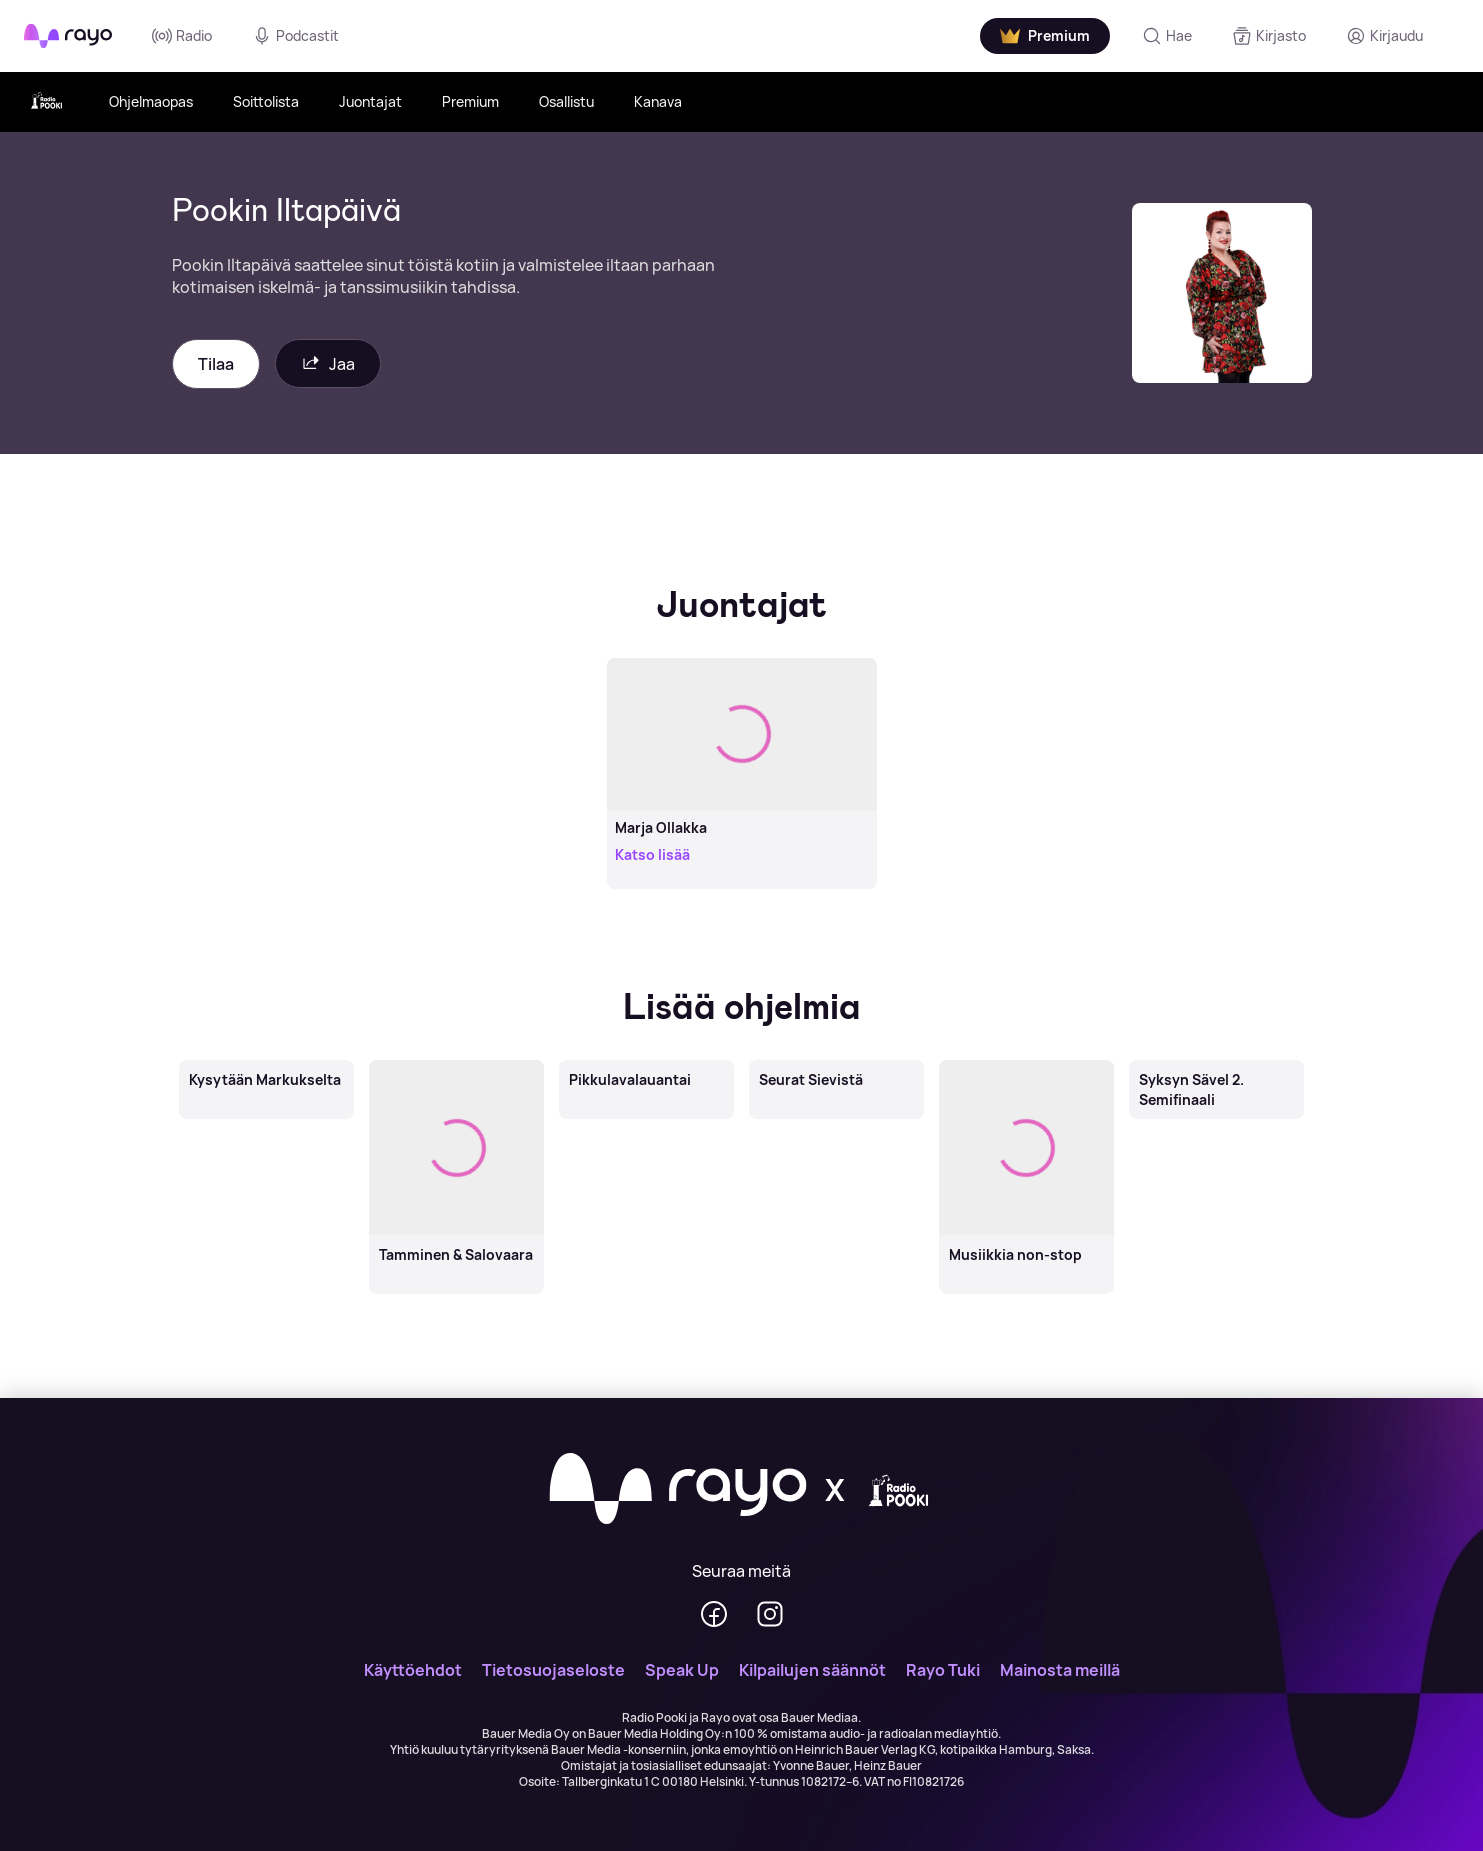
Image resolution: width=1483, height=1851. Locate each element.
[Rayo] (678, 1490)
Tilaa (216, 364)
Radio (182, 36)
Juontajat (370, 101)
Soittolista (266, 101)
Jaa (328, 363)
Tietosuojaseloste (553, 1670)
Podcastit (295, 36)
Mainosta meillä (1060, 1670)
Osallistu (566, 101)
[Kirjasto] (1269, 36)
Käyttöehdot (413, 1670)
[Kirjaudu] (1384, 36)
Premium (470, 101)
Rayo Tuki (943, 1670)
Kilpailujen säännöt (812, 1670)
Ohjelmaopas (151, 101)
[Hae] (1167, 36)
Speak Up (682, 1670)
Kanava (658, 101)
